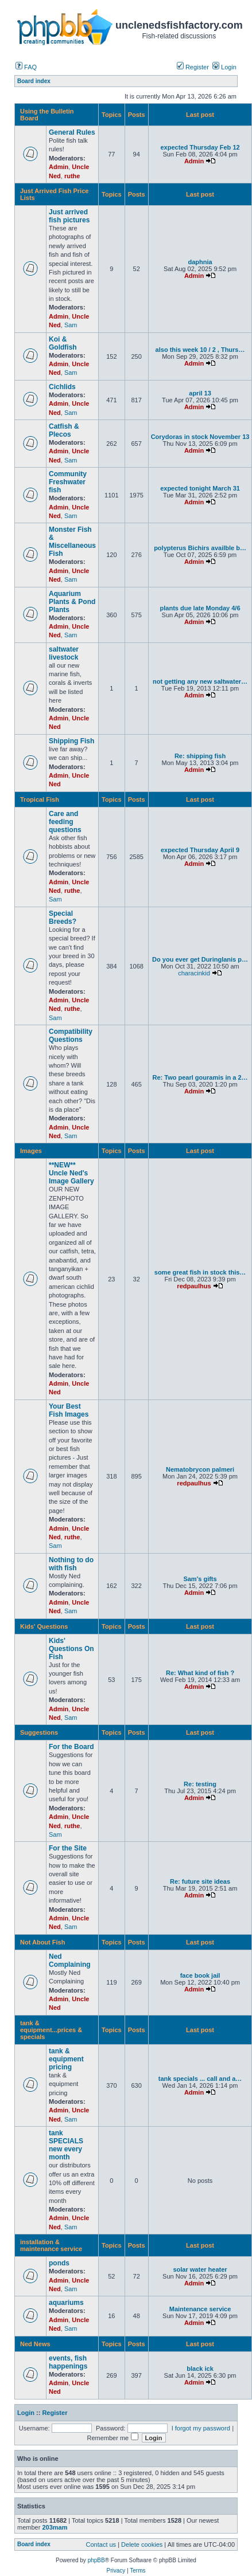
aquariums (66, 2303)
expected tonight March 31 (200, 488)
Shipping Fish (71, 741)
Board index (34, 2544)
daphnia (200, 261)
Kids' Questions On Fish (71, 1649)
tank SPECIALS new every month (66, 2145)
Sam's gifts (199, 1578)
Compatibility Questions (70, 1036)
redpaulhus (194, 1286)
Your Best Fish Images (68, 1410)
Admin (58, 166)
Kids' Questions (44, 1626)
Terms (137, 2570)
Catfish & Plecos (64, 430)
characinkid (194, 973)
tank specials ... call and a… (200, 2078)
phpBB (96, 2560)
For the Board (71, 1747)
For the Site (68, 1848)
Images (31, 1150)
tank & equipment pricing (66, 2059)
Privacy (115, 2570)
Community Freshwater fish (68, 482)
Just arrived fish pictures (69, 216)
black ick (200, 2368)
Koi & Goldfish (63, 343)
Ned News (35, 2343)
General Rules (72, 132)
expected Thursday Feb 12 (199, 147)
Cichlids (62, 387)
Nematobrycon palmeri (200, 1469)
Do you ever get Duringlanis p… (200, 959)
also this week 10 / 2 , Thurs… (200, 349)
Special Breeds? (62, 917)
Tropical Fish (39, 799)
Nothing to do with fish (71, 1564)
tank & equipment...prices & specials (51, 2030)
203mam (54, 2527)
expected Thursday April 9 (200, 849)
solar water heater (200, 2269)
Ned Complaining (70, 1960)
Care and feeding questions (65, 822)
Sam (70, 324)
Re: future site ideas (200, 1881)
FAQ (26, 67)
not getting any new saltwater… (200, 681)
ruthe (72, 175)
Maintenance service (200, 2309)
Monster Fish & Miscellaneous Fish (72, 542)
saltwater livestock (64, 653)
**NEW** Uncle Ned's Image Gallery (71, 1173)
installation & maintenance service (51, 2245)
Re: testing (200, 1784)
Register (193, 67)
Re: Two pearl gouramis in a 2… (200, 1077)
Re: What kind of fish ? (200, 1672)
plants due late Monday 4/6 (200, 608)
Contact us (101, 2544)
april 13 (200, 393)
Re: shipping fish (200, 755)
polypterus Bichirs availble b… (200, 547)
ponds (59, 2263)
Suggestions (39, 1732)
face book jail (200, 1975)
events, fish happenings (68, 2362)
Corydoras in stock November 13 (200, 436)
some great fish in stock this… (200, 1272)
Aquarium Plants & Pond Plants (72, 602)
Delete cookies (141, 2544)
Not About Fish (42, 1942)
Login (224, 67)
